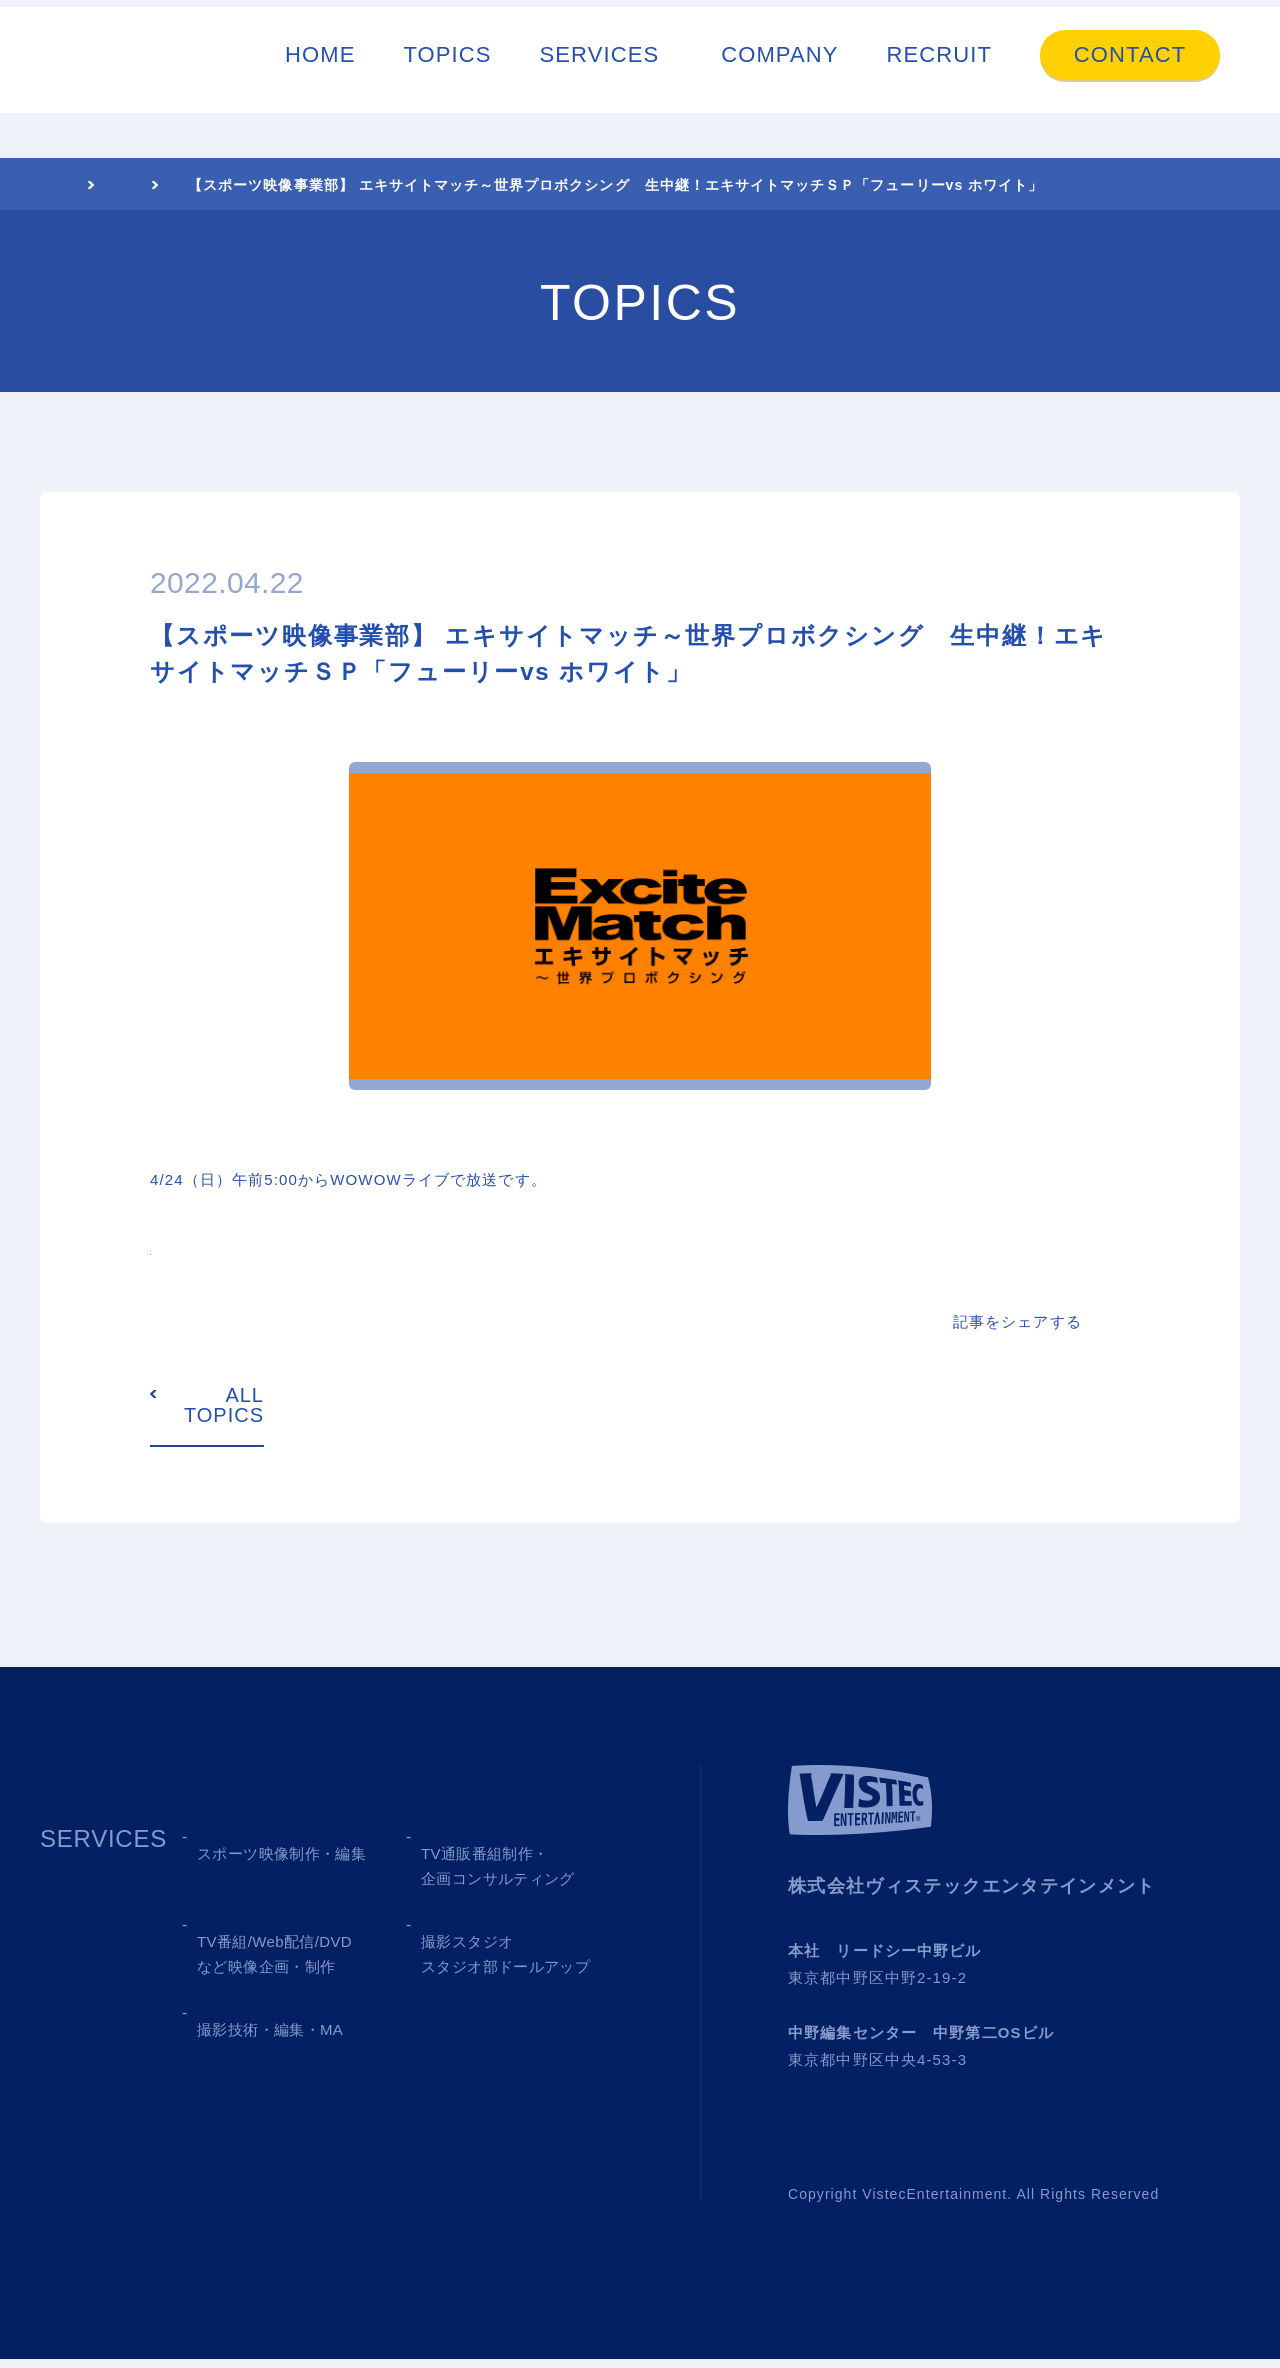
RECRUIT (939, 78)
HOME (320, 78)
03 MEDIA (254, 1963)
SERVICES (600, 78)
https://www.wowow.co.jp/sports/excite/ (312, 1249)
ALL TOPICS (224, 1414)
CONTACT (1130, 77)
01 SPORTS (266, 1861)
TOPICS (447, 78)
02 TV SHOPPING (524, 1861)
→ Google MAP (1042, 1986)
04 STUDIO (486, 1963)
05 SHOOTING (282, 2065)
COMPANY (779, 78)
